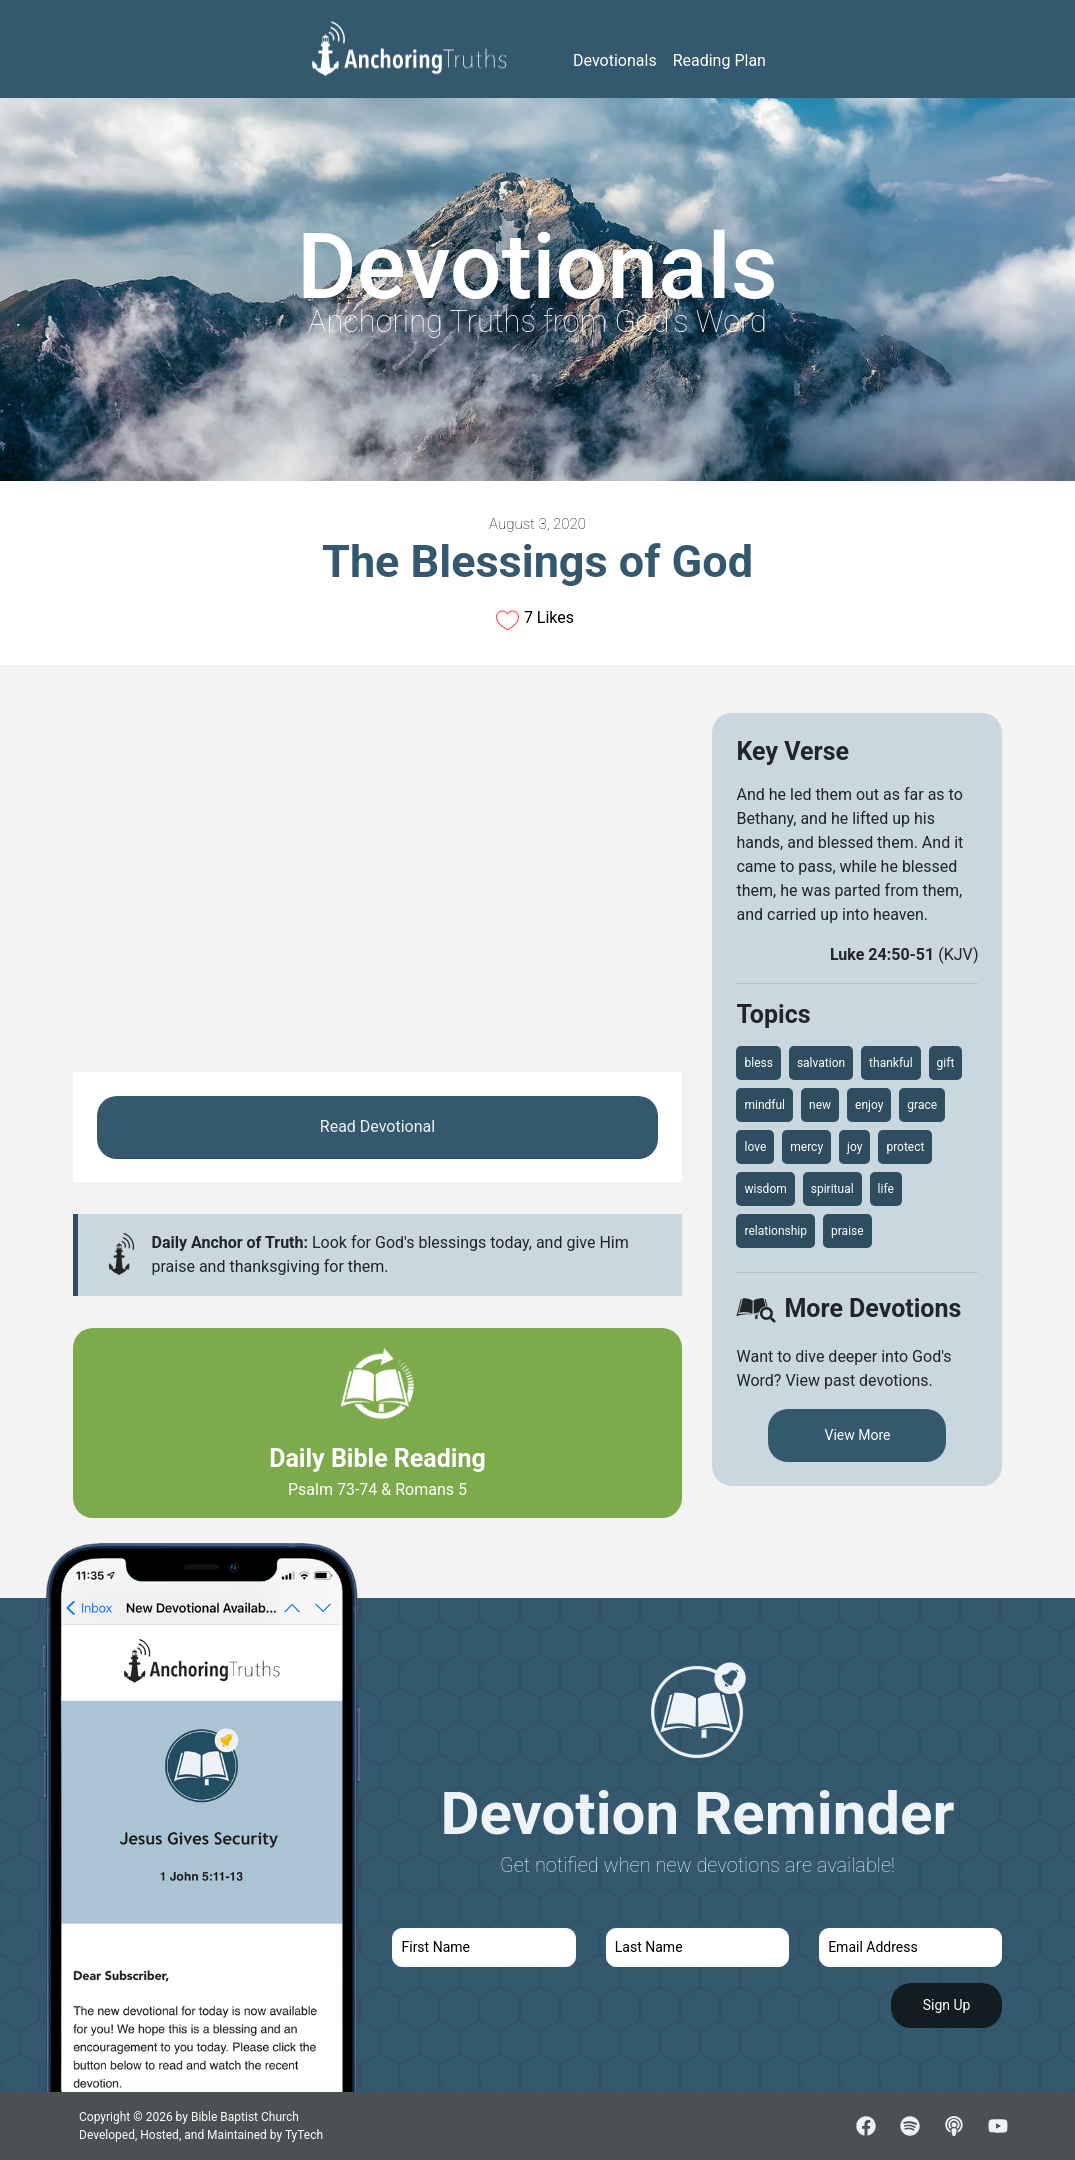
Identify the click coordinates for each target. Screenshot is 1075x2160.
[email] (910, 1947)
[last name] (697, 1947)
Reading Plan (719, 60)
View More (857, 1435)
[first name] (483, 1947)
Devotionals (615, 60)
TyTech (304, 2135)
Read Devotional (377, 1126)
